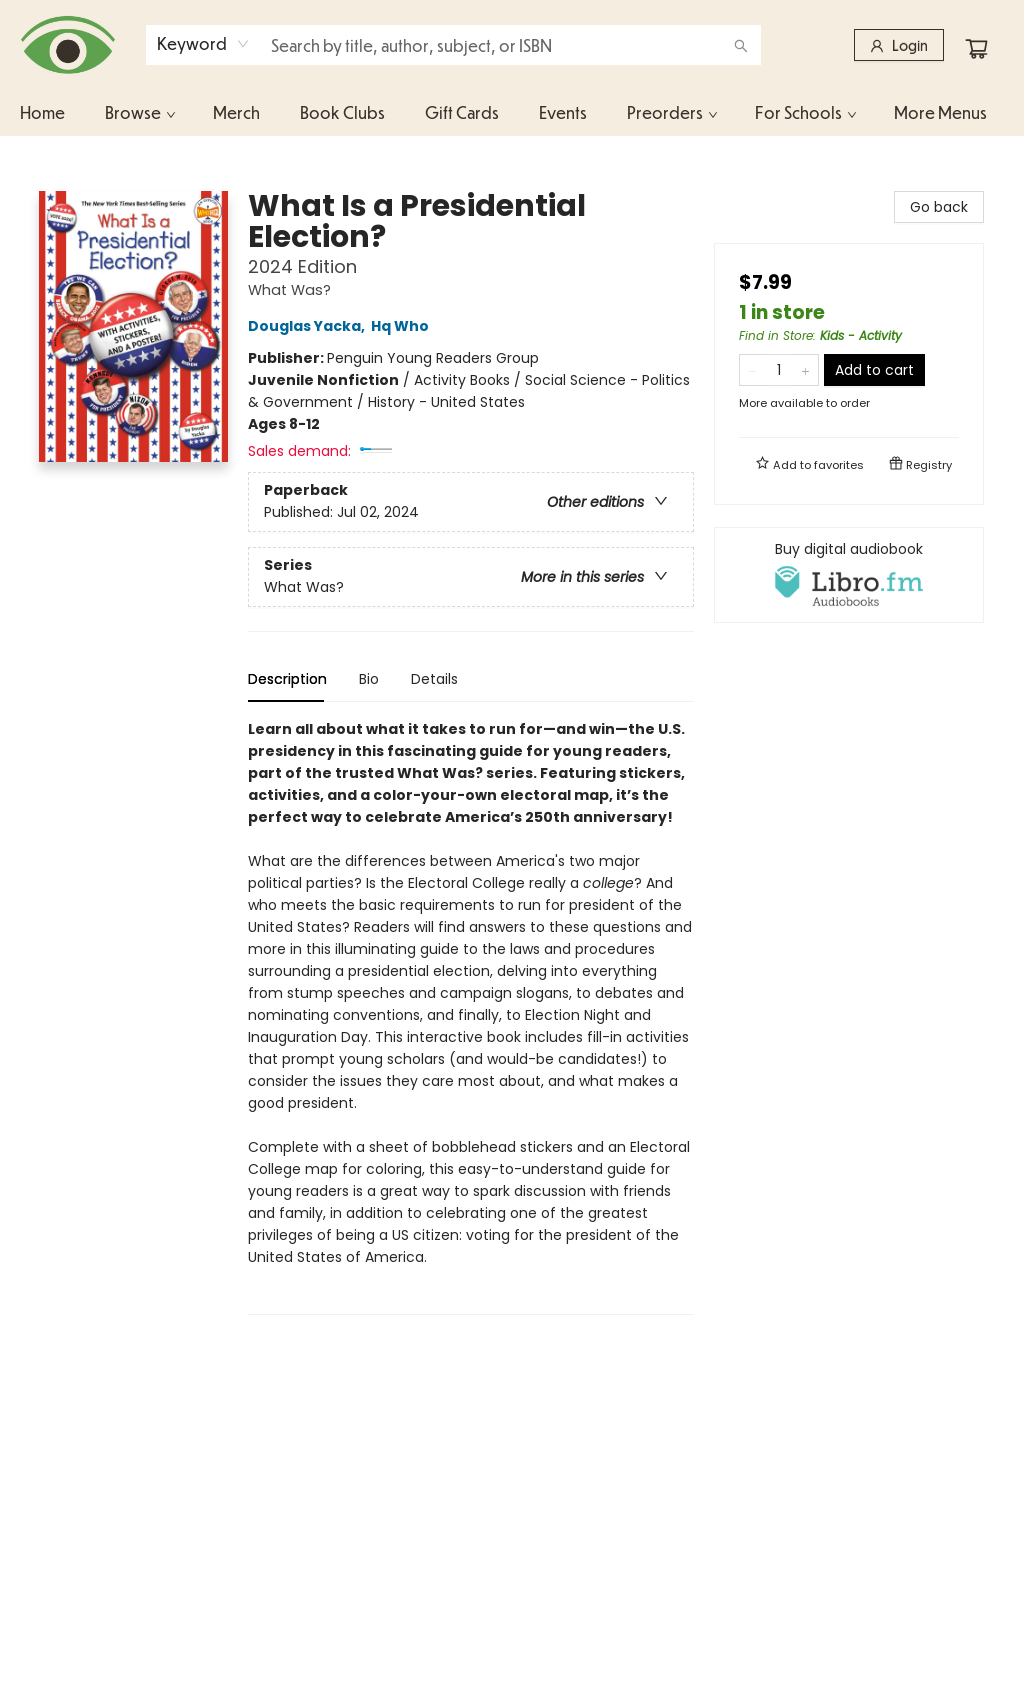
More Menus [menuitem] (940, 112)
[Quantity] (779, 370)
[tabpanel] (471, 1016)
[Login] (899, 45)
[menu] (512, 113)
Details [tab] (434, 679)
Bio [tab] (369, 679)
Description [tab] (287, 679)
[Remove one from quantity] (752, 370)
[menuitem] (42, 113)
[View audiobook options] (849, 575)
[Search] (741, 45)
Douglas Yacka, (309, 326)
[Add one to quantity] (805, 370)
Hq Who (403, 326)
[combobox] (203, 44)
